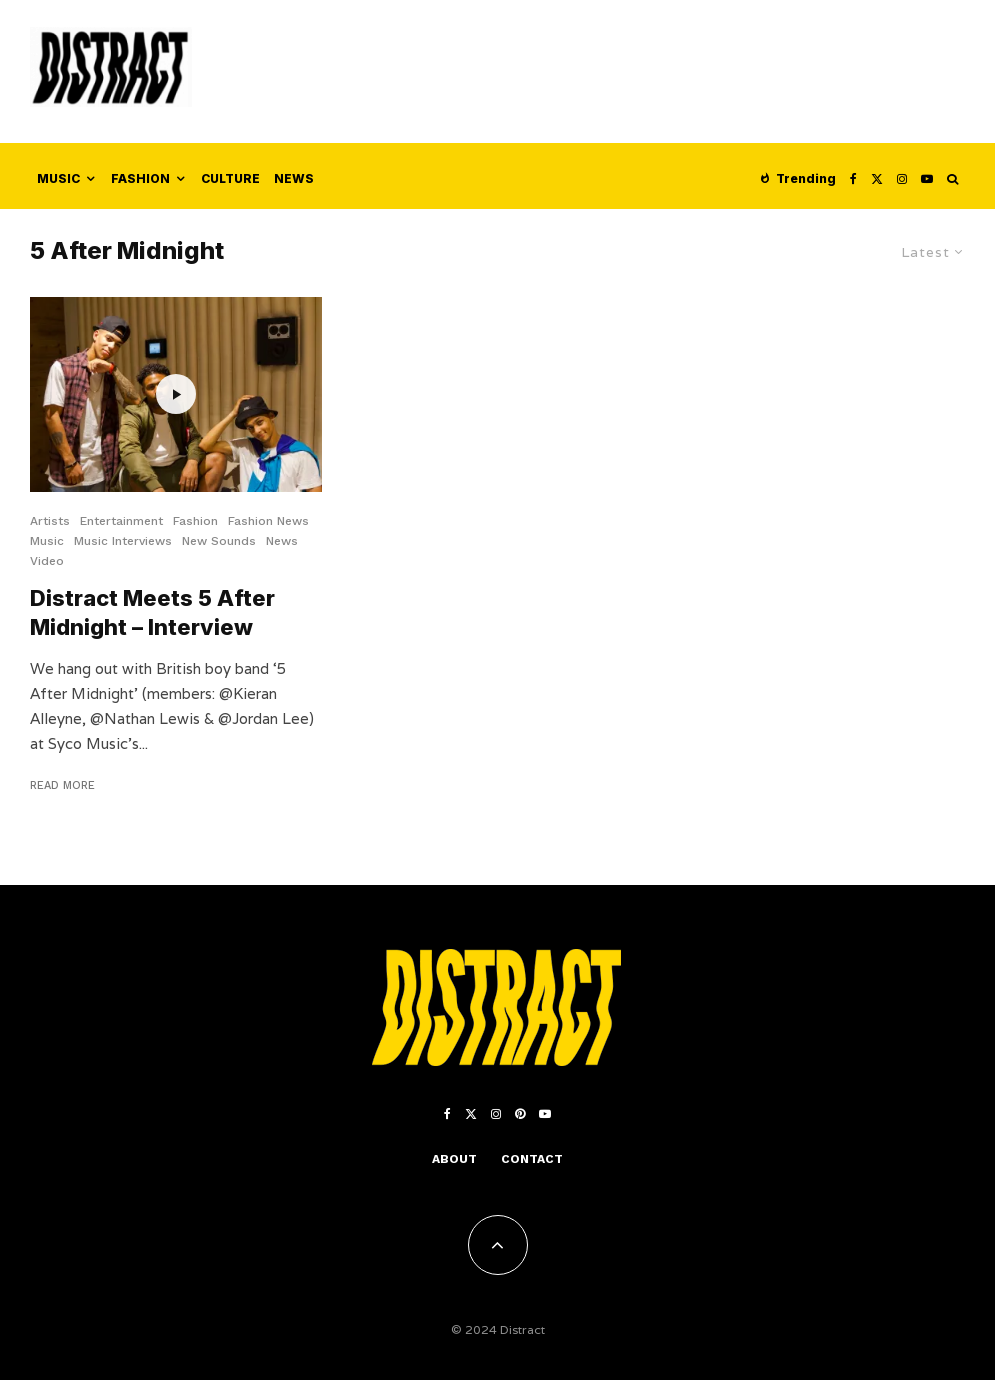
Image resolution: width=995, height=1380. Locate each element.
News (294, 178)
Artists (50, 521)
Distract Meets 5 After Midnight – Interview (152, 612)
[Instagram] (902, 176)
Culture (230, 178)
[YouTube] (927, 176)
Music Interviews (123, 541)
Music (58, 178)
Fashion (140, 178)
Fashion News (268, 521)
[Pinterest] (520, 1114)
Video (47, 561)
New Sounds (219, 541)
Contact (532, 1159)
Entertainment (121, 521)
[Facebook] (853, 176)
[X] (877, 176)
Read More (62, 785)
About (454, 1159)
